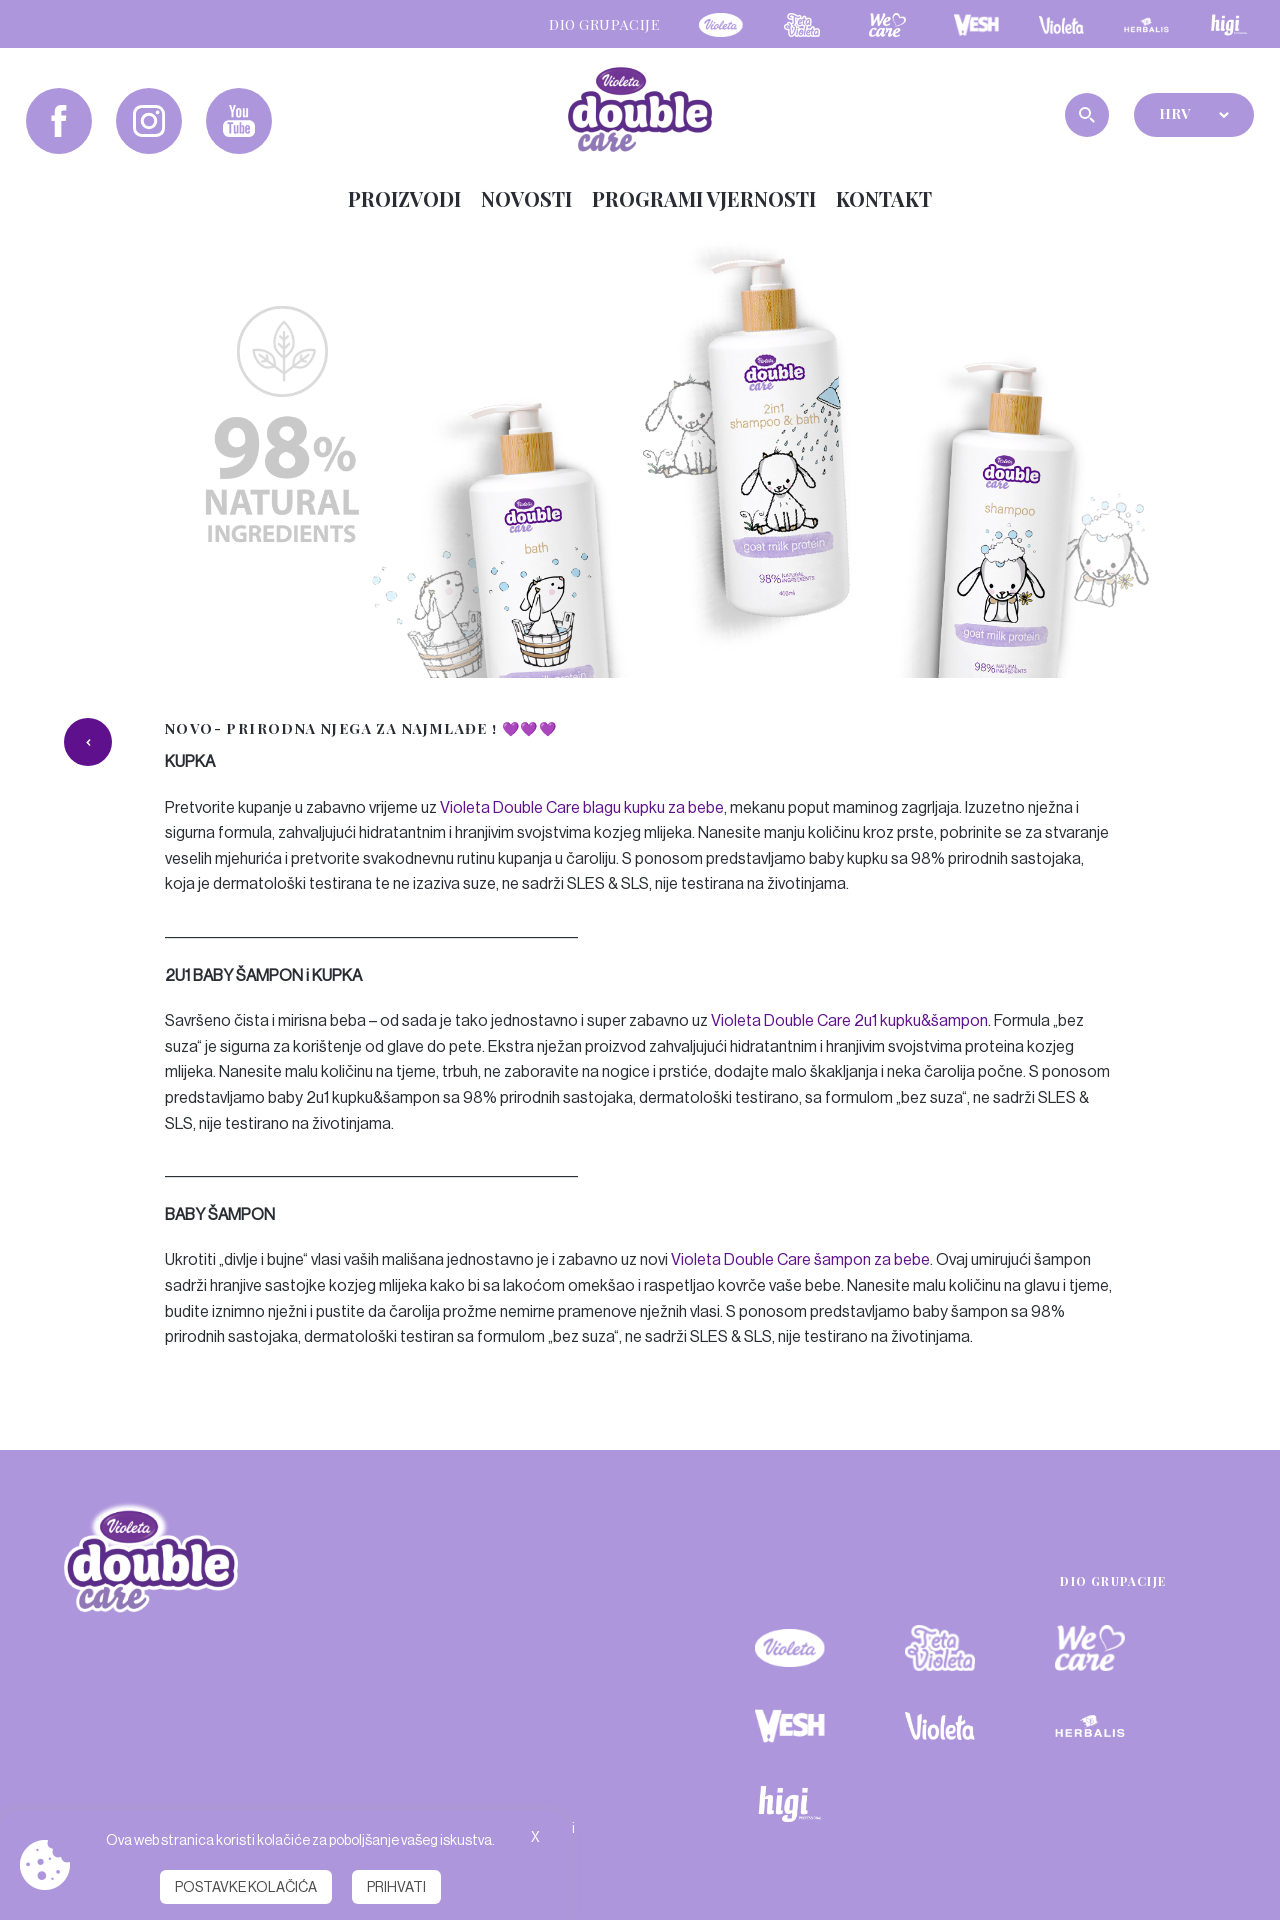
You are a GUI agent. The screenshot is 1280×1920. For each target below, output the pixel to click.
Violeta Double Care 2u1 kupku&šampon (849, 1020)
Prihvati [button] (396, 1887)
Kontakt (884, 198)
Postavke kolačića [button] (246, 1887)
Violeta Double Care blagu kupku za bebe (582, 807)
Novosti (526, 198)
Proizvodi (404, 198)
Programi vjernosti (704, 198)
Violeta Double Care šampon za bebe (800, 1259)
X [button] (535, 1837)
